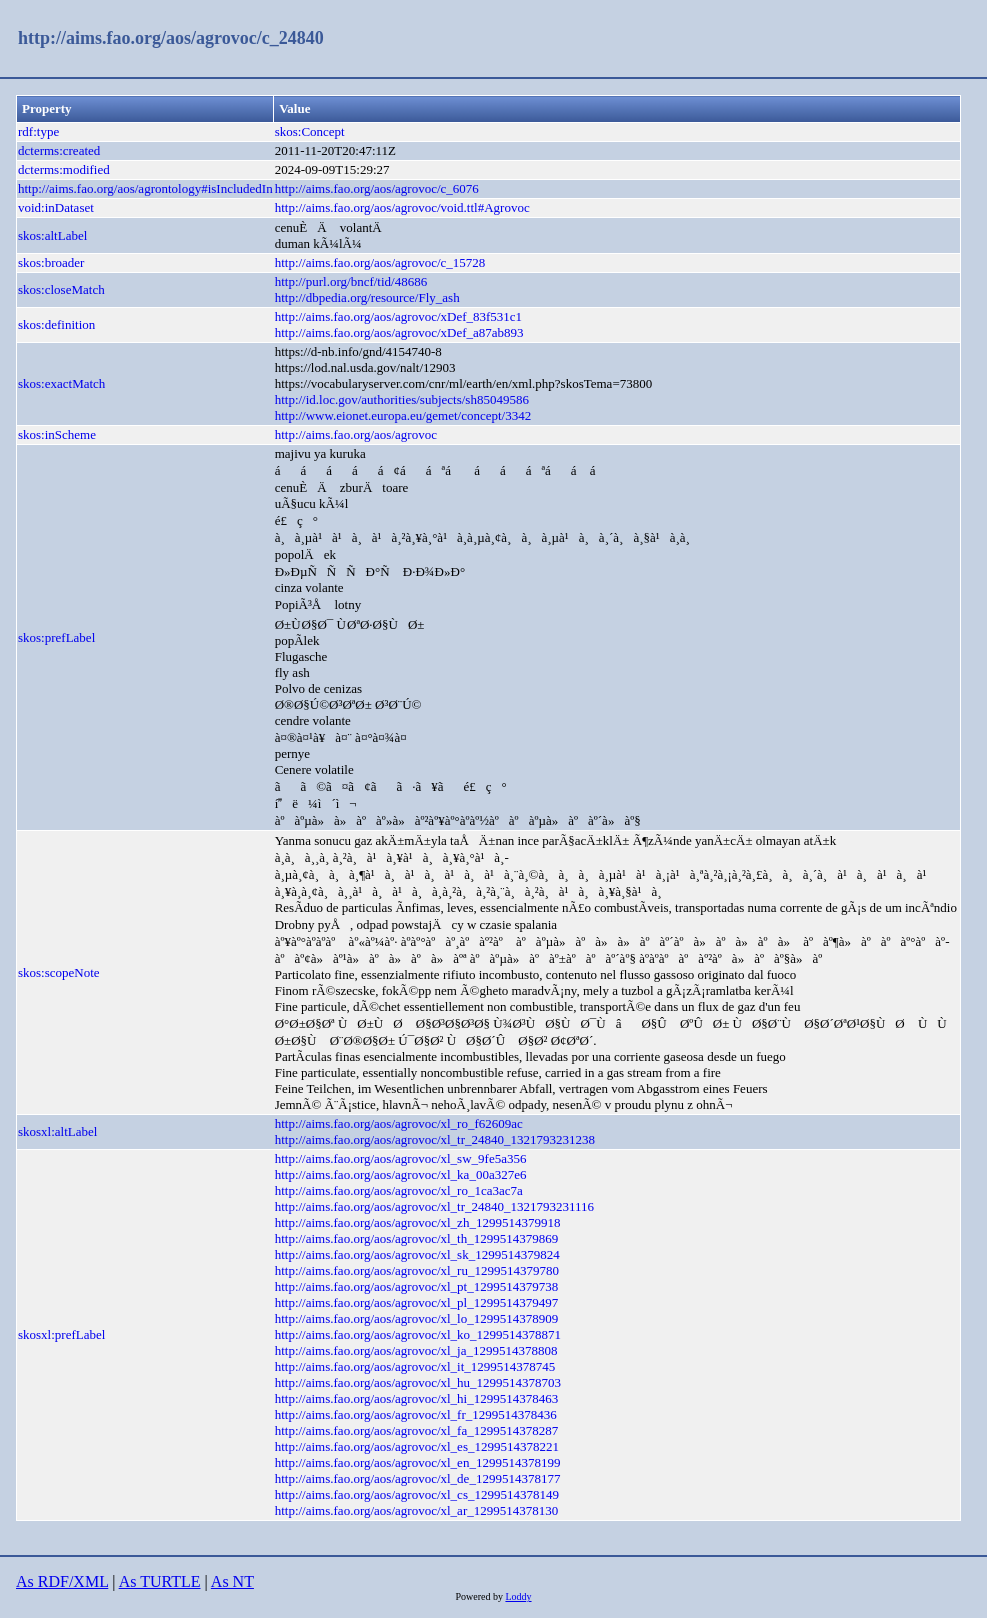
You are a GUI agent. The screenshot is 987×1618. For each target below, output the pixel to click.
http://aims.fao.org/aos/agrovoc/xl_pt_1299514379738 (417, 1286)
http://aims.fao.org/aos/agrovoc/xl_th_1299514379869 (417, 1238)
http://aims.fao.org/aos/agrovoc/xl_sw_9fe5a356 (401, 1158)
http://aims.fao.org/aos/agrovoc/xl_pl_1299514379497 (417, 1302)
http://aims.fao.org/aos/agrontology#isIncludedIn (145, 188)
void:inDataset (56, 207)
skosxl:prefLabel (61, 1334)
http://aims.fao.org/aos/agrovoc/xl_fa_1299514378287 (417, 1430)
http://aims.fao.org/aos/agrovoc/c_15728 (380, 262)
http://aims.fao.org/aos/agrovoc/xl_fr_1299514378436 (416, 1414)
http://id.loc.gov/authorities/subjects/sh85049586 (402, 399)
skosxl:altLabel (57, 1131)
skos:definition (56, 324)
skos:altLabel (52, 235)
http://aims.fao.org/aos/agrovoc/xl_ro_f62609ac (399, 1123)
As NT (232, 1581)
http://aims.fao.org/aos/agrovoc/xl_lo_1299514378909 (417, 1318)
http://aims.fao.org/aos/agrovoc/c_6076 (377, 188)
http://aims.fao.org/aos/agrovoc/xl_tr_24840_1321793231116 (434, 1206)
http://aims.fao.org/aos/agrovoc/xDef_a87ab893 (399, 332)
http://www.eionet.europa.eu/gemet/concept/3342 (403, 415)
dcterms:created (59, 150)
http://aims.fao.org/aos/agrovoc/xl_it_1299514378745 (415, 1366)
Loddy (518, 1596)
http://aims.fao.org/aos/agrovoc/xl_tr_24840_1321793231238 (435, 1139)
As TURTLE (160, 1581)
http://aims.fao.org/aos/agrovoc (356, 434)
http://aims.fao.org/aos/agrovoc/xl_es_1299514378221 (417, 1446)
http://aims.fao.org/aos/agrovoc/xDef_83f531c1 (398, 316)
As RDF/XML (62, 1581)
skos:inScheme (57, 434)
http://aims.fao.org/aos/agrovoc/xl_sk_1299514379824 (417, 1254)
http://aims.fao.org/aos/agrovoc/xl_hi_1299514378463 (417, 1398)
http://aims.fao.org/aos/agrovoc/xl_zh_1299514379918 (418, 1222)
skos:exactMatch (61, 383)
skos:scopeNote (59, 972)
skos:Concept (310, 131)
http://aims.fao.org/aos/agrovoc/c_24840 (171, 38)
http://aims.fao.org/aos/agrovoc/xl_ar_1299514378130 (417, 1510)
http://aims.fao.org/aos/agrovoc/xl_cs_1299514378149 (417, 1494)
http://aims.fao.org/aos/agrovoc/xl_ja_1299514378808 (416, 1350)
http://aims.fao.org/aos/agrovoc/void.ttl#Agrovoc (402, 207)
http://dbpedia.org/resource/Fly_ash (367, 297)
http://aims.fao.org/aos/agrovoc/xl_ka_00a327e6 (401, 1174)
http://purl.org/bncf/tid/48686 (351, 281)
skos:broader (51, 262)
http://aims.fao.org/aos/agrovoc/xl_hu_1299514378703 (418, 1382)
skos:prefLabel (56, 637)
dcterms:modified (64, 169)
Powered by (480, 1596)
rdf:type (38, 131)
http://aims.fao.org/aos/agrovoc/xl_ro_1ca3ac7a (399, 1190)
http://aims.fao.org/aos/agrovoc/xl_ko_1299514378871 (418, 1334)
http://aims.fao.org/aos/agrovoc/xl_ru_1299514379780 (417, 1270)
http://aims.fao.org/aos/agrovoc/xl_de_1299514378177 (418, 1478)
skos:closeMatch (61, 289)
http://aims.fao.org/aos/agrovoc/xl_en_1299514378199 (418, 1462)
